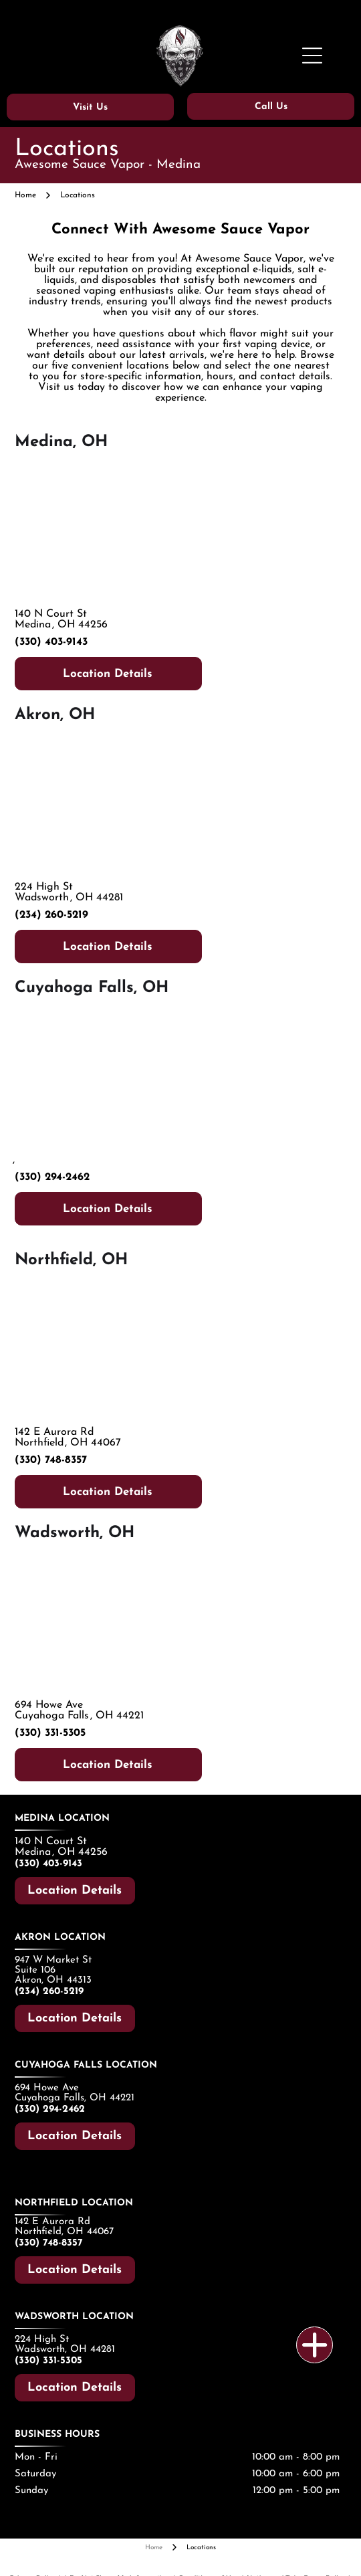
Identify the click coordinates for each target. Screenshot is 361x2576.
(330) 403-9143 (51, 642)
